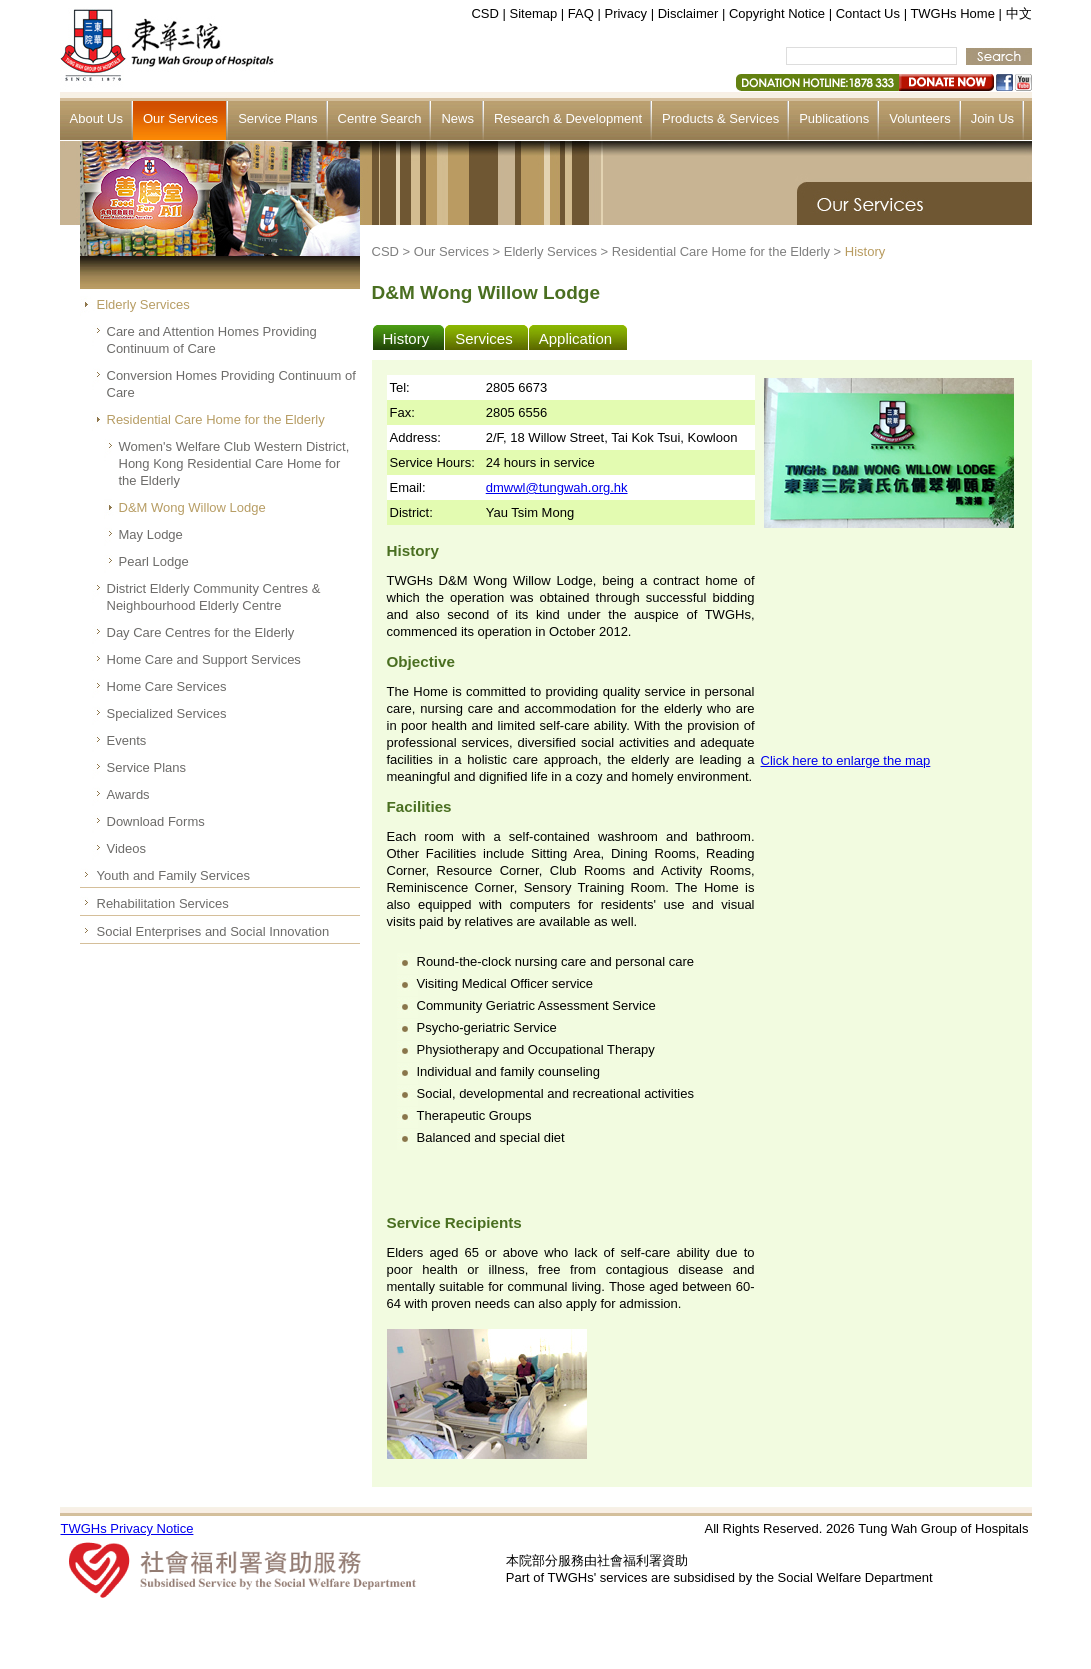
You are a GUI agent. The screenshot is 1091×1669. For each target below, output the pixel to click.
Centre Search (380, 118)
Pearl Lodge (154, 561)
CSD (484, 13)
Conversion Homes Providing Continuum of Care (231, 384)
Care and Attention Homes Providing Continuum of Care (212, 340)
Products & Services (720, 118)
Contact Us (868, 13)
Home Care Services (167, 686)
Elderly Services (143, 304)
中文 (1019, 13)
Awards (128, 794)
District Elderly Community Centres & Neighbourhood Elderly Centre (214, 597)
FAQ (581, 13)
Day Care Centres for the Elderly (201, 632)
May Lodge (151, 534)
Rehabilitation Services (163, 903)
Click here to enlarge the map (846, 760)
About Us (96, 118)
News (457, 118)
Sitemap (534, 13)
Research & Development (568, 118)
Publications (834, 118)
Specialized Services (167, 713)
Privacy (625, 13)
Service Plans (277, 118)
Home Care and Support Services (204, 659)
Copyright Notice (777, 13)
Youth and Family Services (173, 875)
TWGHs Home (952, 13)
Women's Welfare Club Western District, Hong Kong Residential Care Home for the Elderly (234, 463)
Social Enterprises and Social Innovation (213, 931)
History (865, 251)
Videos (127, 848)
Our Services (180, 118)
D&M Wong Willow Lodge (192, 507)
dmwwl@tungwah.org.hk (557, 487)
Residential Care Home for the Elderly (216, 419)
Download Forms (156, 821)
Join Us (992, 118)
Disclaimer (688, 13)
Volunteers (919, 118)
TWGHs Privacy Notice (127, 1528)
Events (127, 740)
